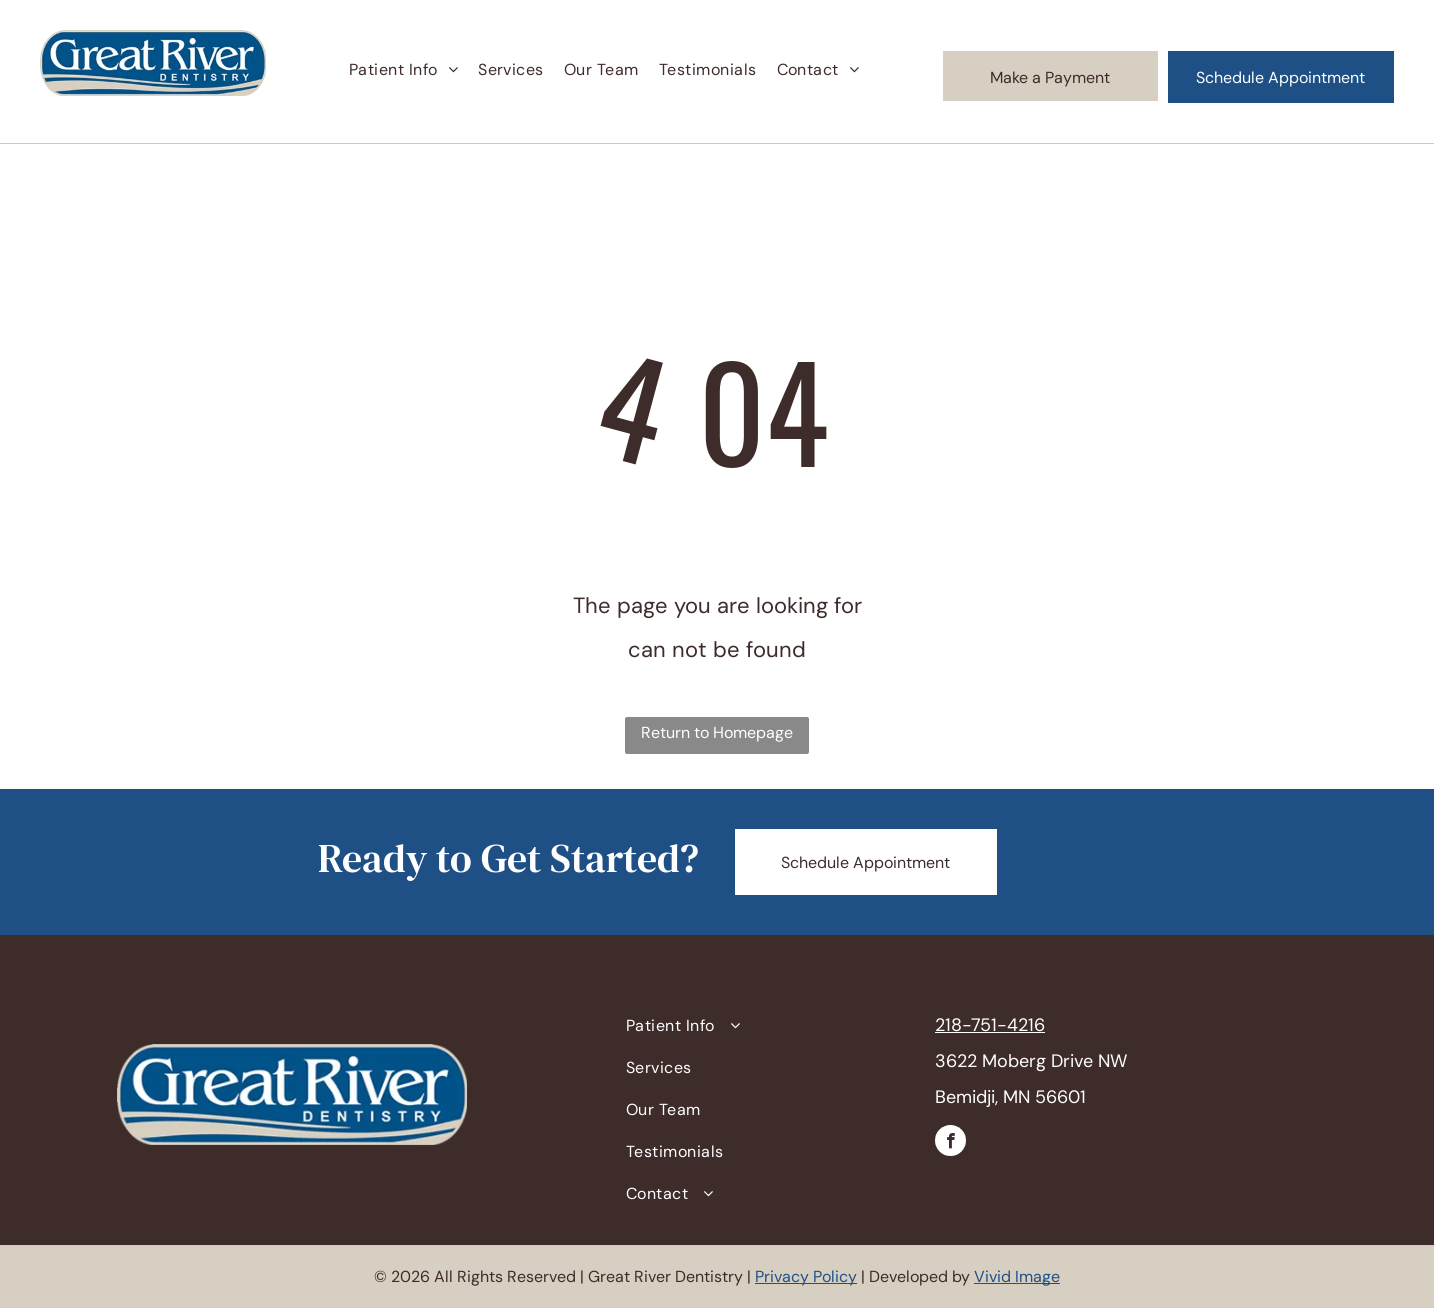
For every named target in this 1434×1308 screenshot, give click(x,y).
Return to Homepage (717, 732)
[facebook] (950, 1143)
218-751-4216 (990, 1025)
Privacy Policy (806, 1276)
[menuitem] (403, 70)
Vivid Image (1017, 1276)
